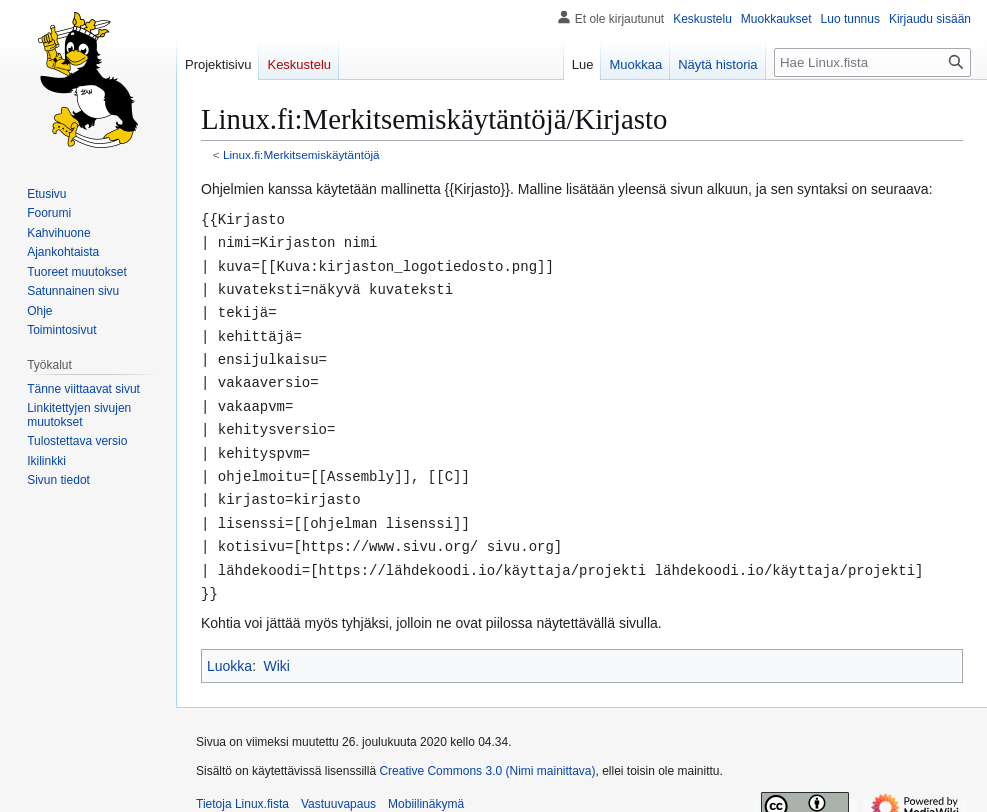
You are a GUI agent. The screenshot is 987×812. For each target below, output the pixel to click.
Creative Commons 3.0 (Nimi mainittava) (487, 754)
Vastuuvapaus (338, 787)
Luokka (229, 649)
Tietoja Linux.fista (242, 787)
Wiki (276, 649)
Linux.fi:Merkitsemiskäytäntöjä (301, 154)
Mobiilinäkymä (426, 787)
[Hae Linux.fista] (872, 62)
